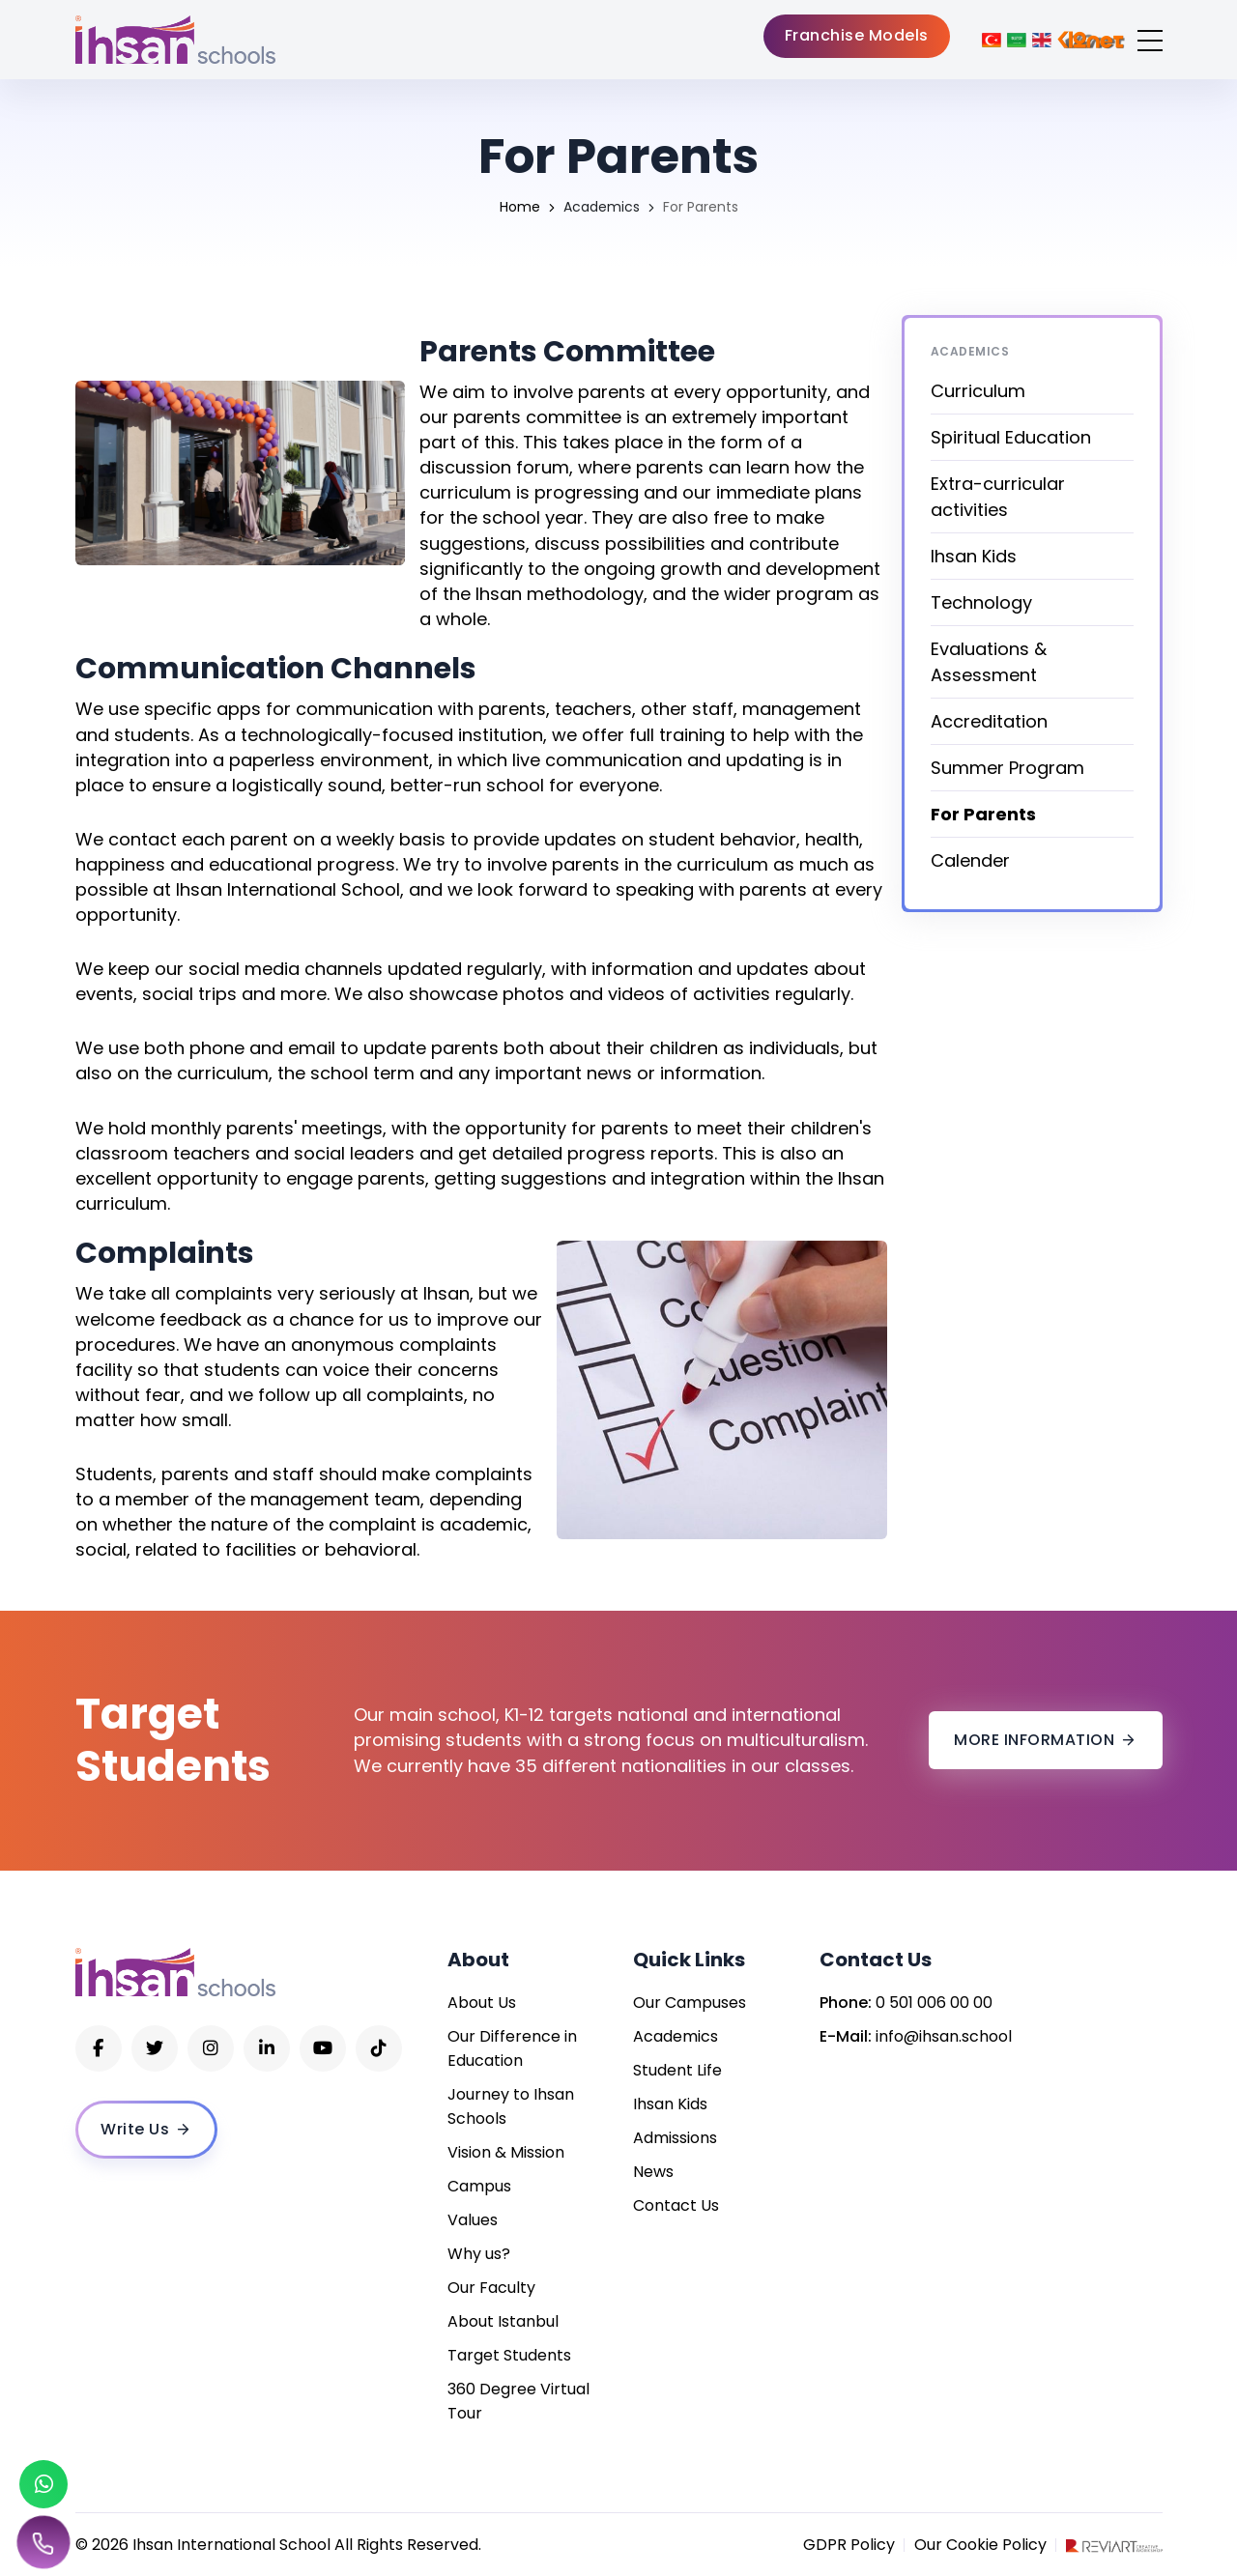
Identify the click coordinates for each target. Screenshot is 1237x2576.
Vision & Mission (505, 2152)
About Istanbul (503, 2321)
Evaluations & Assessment (989, 662)
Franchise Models (857, 35)
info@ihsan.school (944, 2036)
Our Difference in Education (512, 2048)
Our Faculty (491, 2287)
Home (520, 206)
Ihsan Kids (974, 556)
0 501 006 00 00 (934, 2002)
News (653, 2172)
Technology (981, 602)
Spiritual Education (1011, 437)
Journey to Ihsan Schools (510, 2106)
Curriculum (978, 391)
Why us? (478, 2254)
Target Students (509, 2355)
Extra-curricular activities (998, 497)
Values (472, 2220)
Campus (479, 2186)
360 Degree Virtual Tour (518, 2401)
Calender (970, 860)
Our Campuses (689, 2002)
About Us (481, 2002)
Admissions (675, 2138)
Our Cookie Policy (980, 2544)
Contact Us (676, 2205)
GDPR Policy (849, 2544)
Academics (601, 206)
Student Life (677, 2070)
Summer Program (1007, 768)
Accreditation (989, 721)
